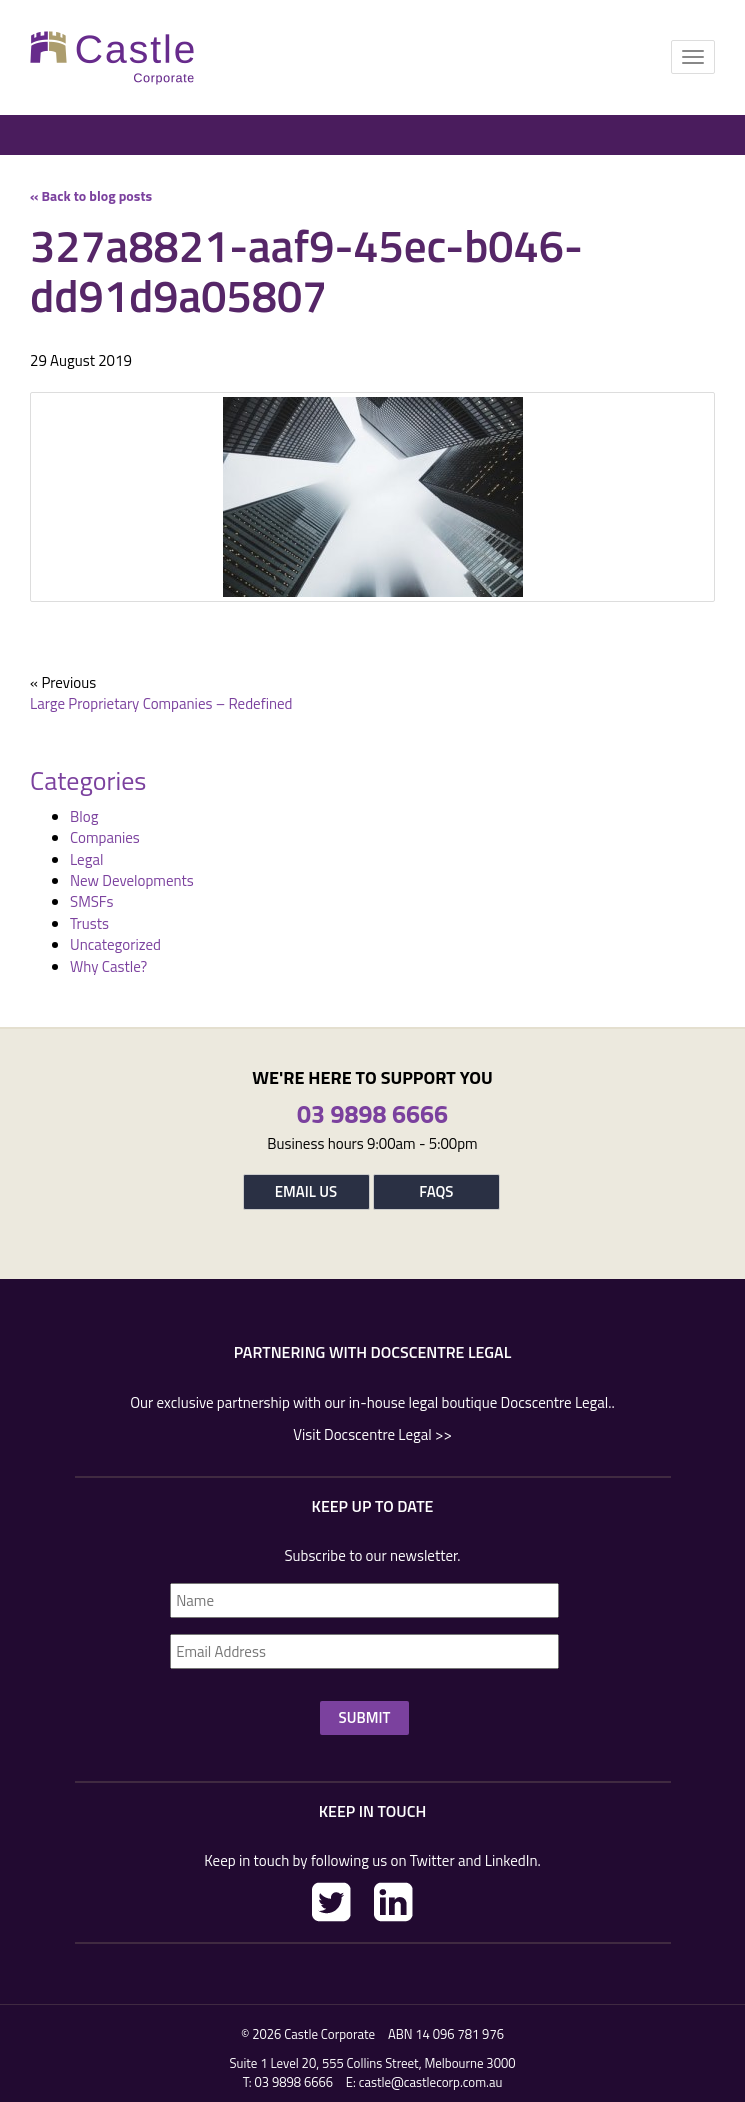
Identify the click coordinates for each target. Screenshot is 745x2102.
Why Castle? (108, 966)
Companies (105, 837)
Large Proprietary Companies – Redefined (161, 703)
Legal (86, 859)
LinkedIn (393, 1902)
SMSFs (91, 901)
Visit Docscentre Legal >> (372, 1434)
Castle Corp (112, 57)
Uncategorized (115, 944)
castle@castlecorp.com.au (431, 2082)
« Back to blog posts (91, 195)
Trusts (89, 923)
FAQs (436, 1191)
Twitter (331, 1902)
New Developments (132, 880)
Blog (84, 816)
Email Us (306, 1191)
